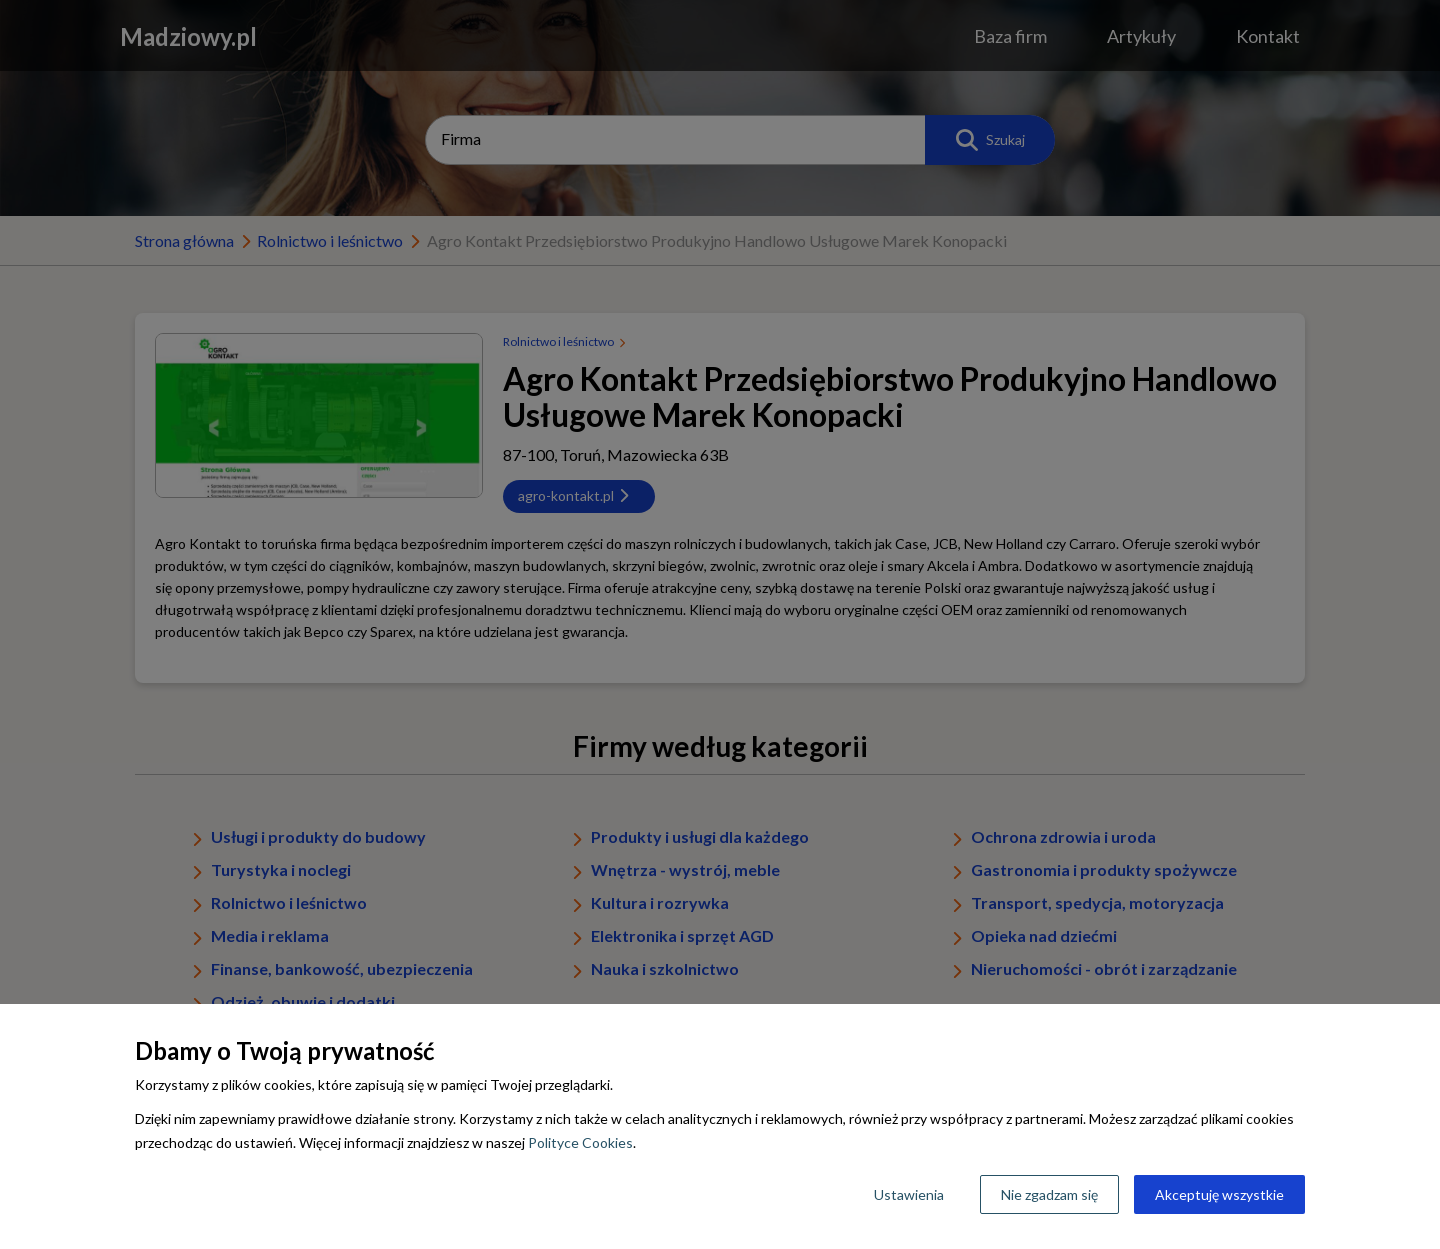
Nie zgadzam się (1049, 1194)
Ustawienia (909, 1194)
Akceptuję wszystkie (1219, 1194)
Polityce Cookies (580, 1142)
